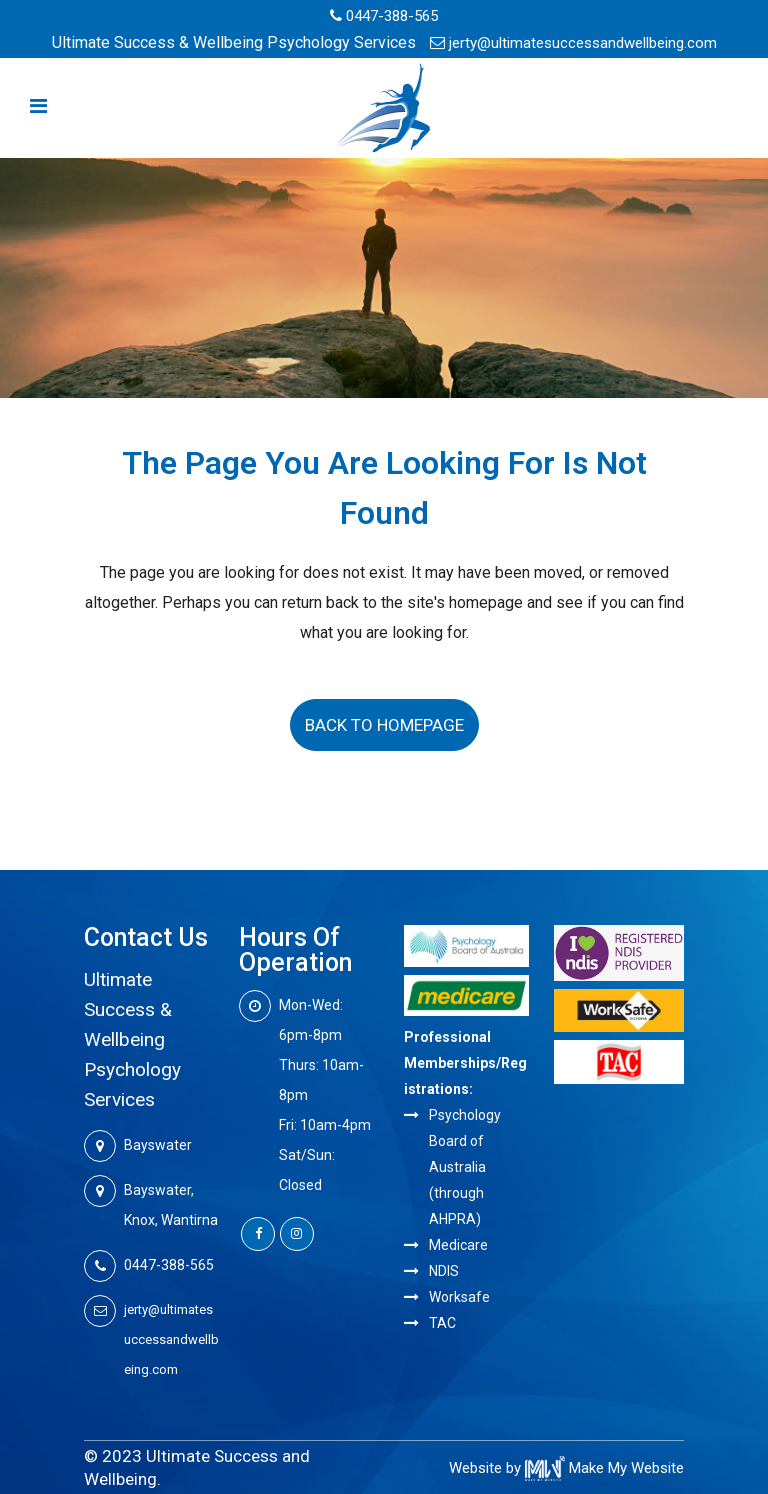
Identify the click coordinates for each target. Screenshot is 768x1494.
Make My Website (604, 1468)
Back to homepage (384, 725)
